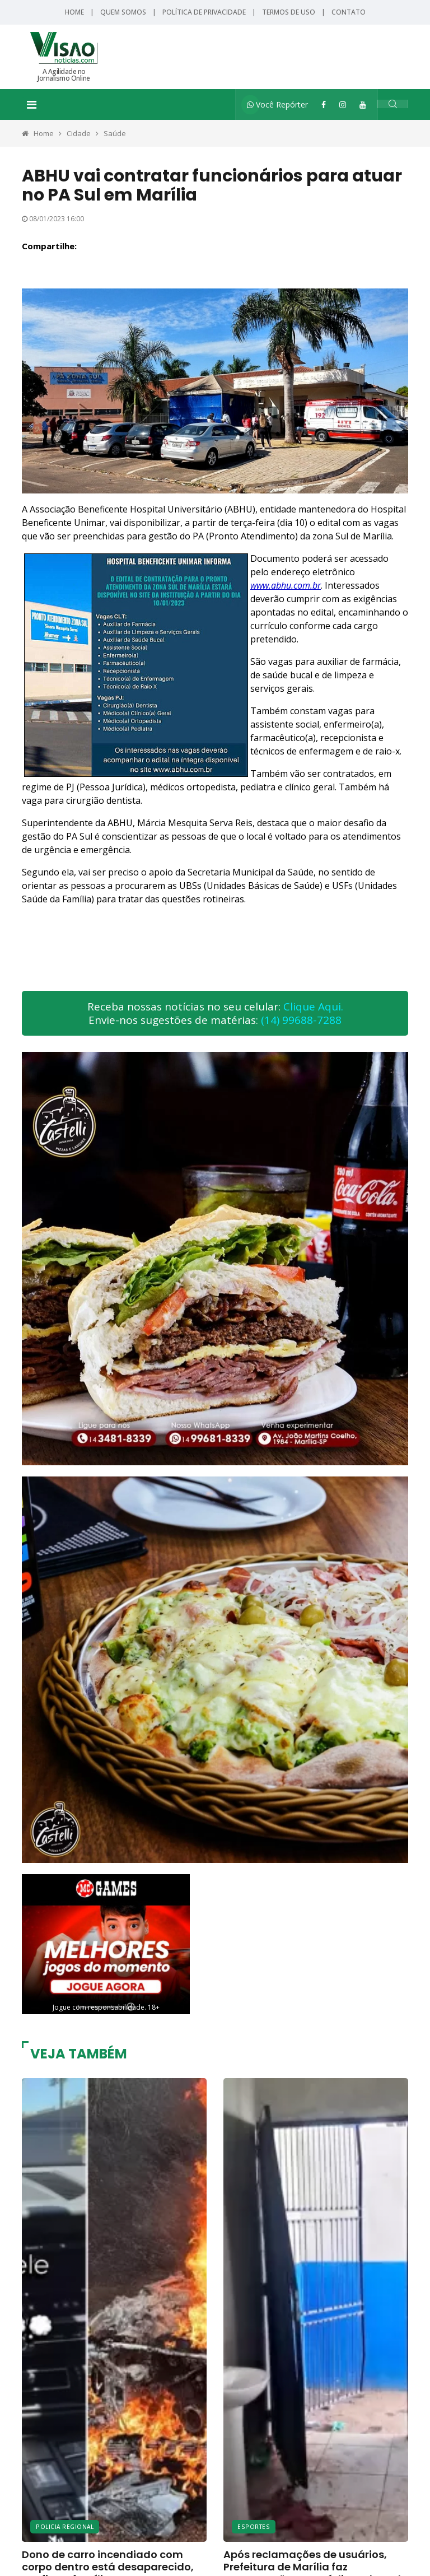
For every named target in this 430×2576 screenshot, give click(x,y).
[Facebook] (323, 104)
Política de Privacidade (204, 12)
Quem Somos (123, 12)
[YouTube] (363, 104)
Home (74, 12)
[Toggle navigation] (31, 104)
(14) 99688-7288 (301, 1020)
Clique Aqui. (313, 1006)
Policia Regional (65, 2525)
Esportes (253, 2525)
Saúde (115, 133)
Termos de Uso (288, 12)
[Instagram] (343, 104)
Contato (348, 12)
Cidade (79, 133)
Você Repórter (277, 104)
